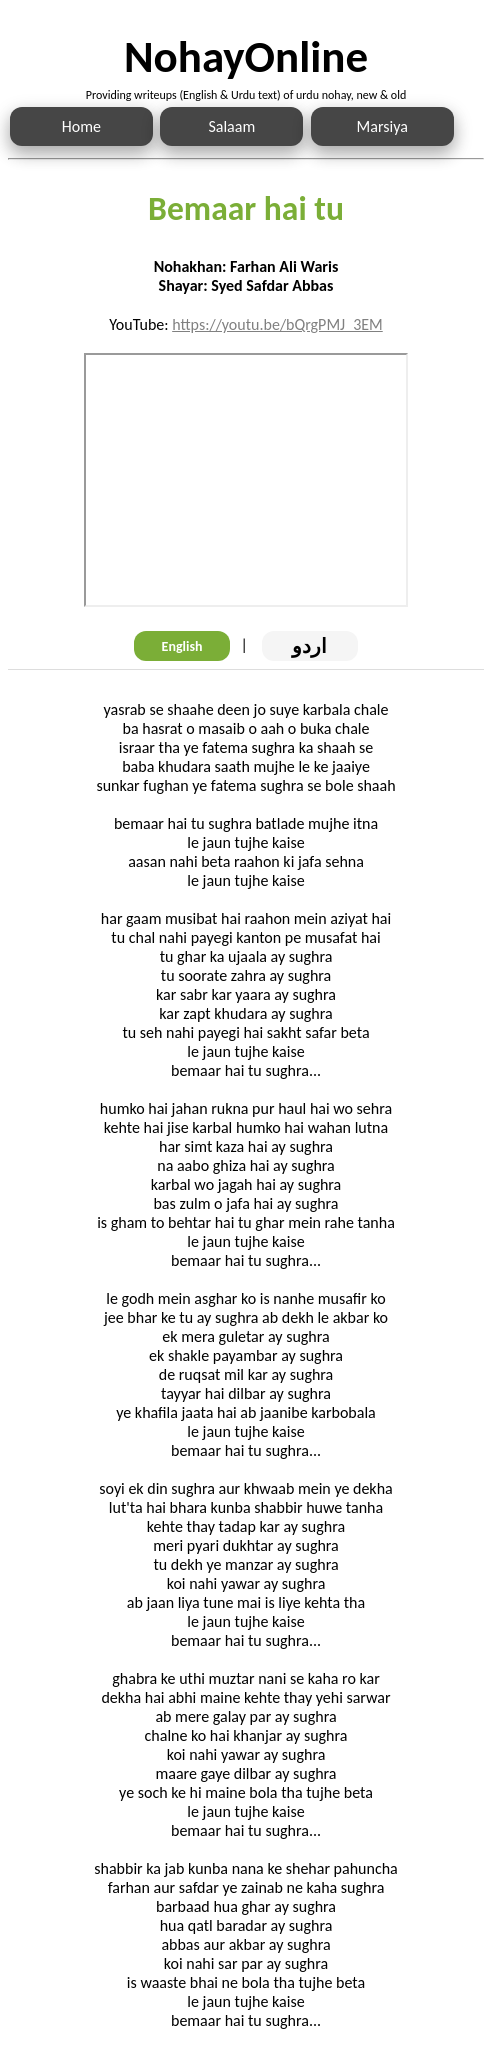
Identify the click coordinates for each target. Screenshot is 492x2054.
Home (81, 126)
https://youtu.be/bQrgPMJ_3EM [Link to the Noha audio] (277, 324)
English (182, 646)
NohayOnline (246, 56)
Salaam (231, 126)
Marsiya (382, 126)
